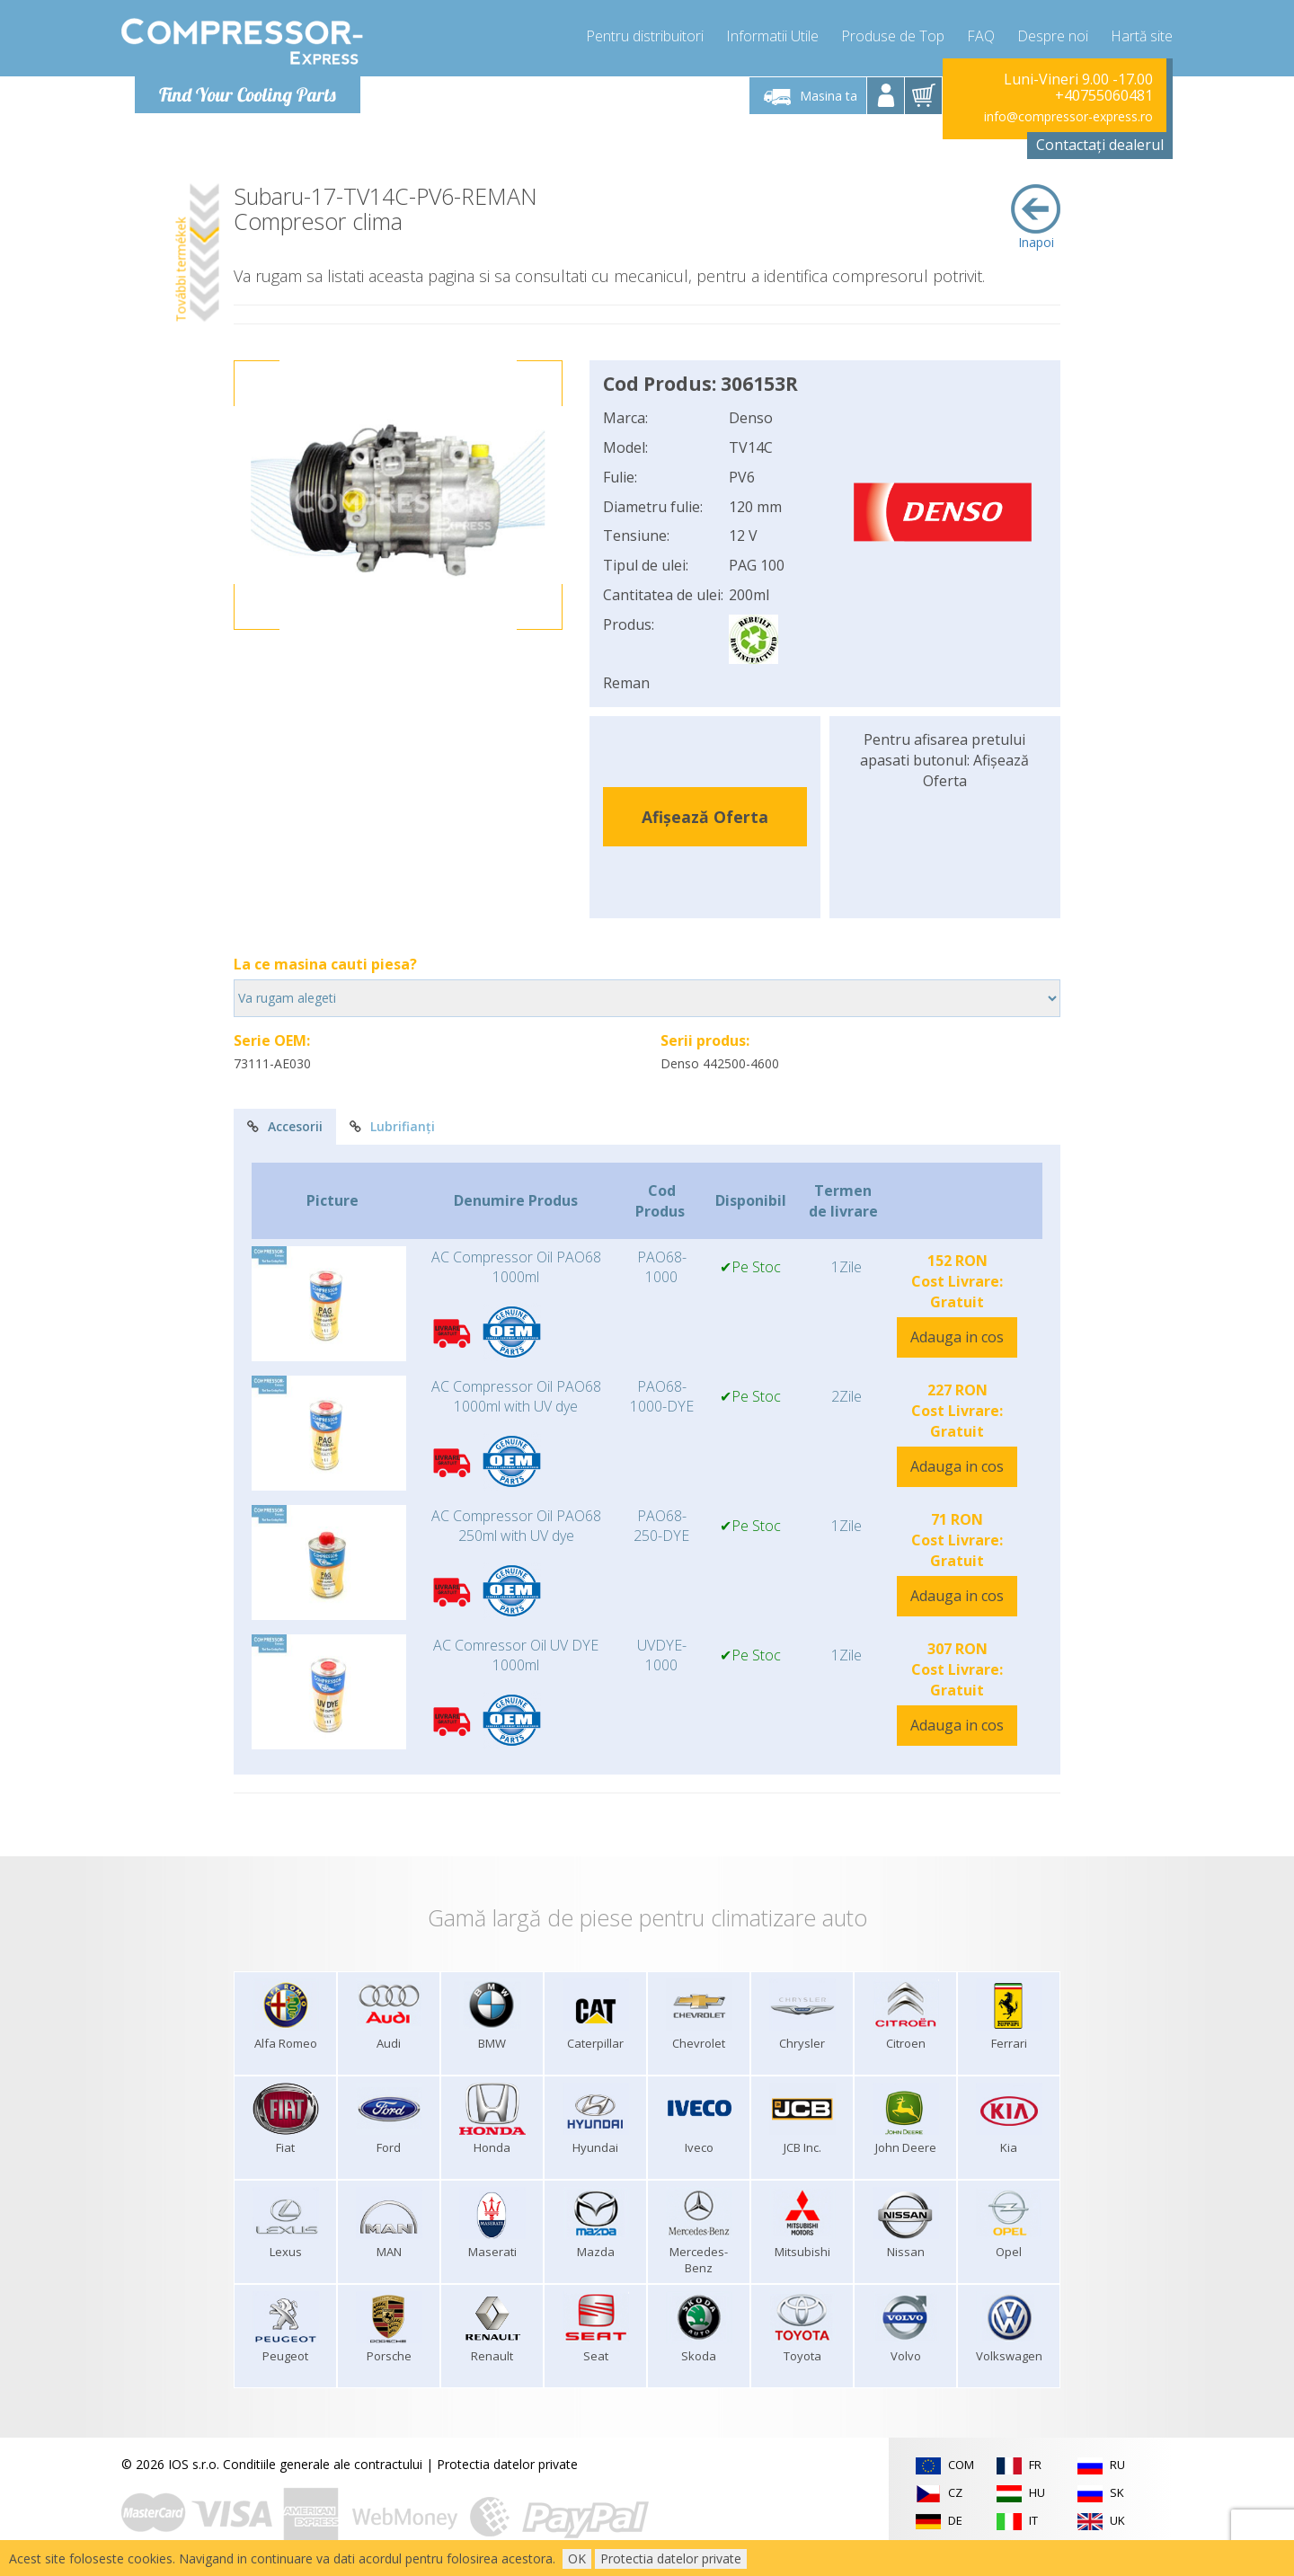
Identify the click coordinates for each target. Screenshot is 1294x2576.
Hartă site (1142, 36)
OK (577, 2558)
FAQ (981, 36)
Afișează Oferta (705, 817)
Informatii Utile (772, 36)
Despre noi (1052, 36)
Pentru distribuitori (645, 36)
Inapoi (1035, 217)
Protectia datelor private (507, 2464)
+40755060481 (1104, 95)
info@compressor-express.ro (1068, 116)
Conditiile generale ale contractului (322, 2464)
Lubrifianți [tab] (392, 1126)
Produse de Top (892, 36)
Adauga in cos (957, 1337)
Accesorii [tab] (285, 1126)
